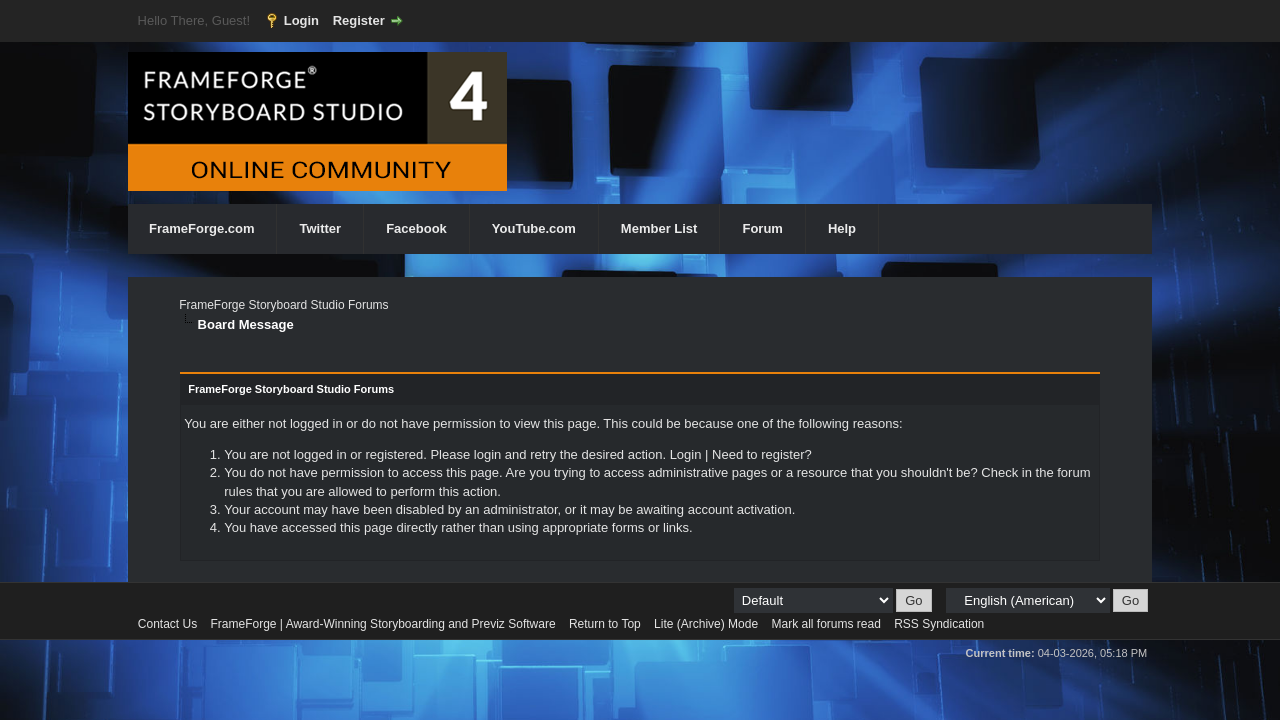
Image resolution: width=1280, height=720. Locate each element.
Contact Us (167, 624)
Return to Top (605, 624)
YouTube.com (534, 228)
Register (359, 20)
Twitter (320, 228)
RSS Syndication (939, 624)
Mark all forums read (825, 624)
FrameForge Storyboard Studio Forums (283, 305)
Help (842, 228)
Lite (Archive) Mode (706, 624)
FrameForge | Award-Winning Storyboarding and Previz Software (383, 624)
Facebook (416, 228)
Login (301, 20)
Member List (659, 228)
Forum (762, 228)
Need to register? (762, 454)
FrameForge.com (201, 228)
